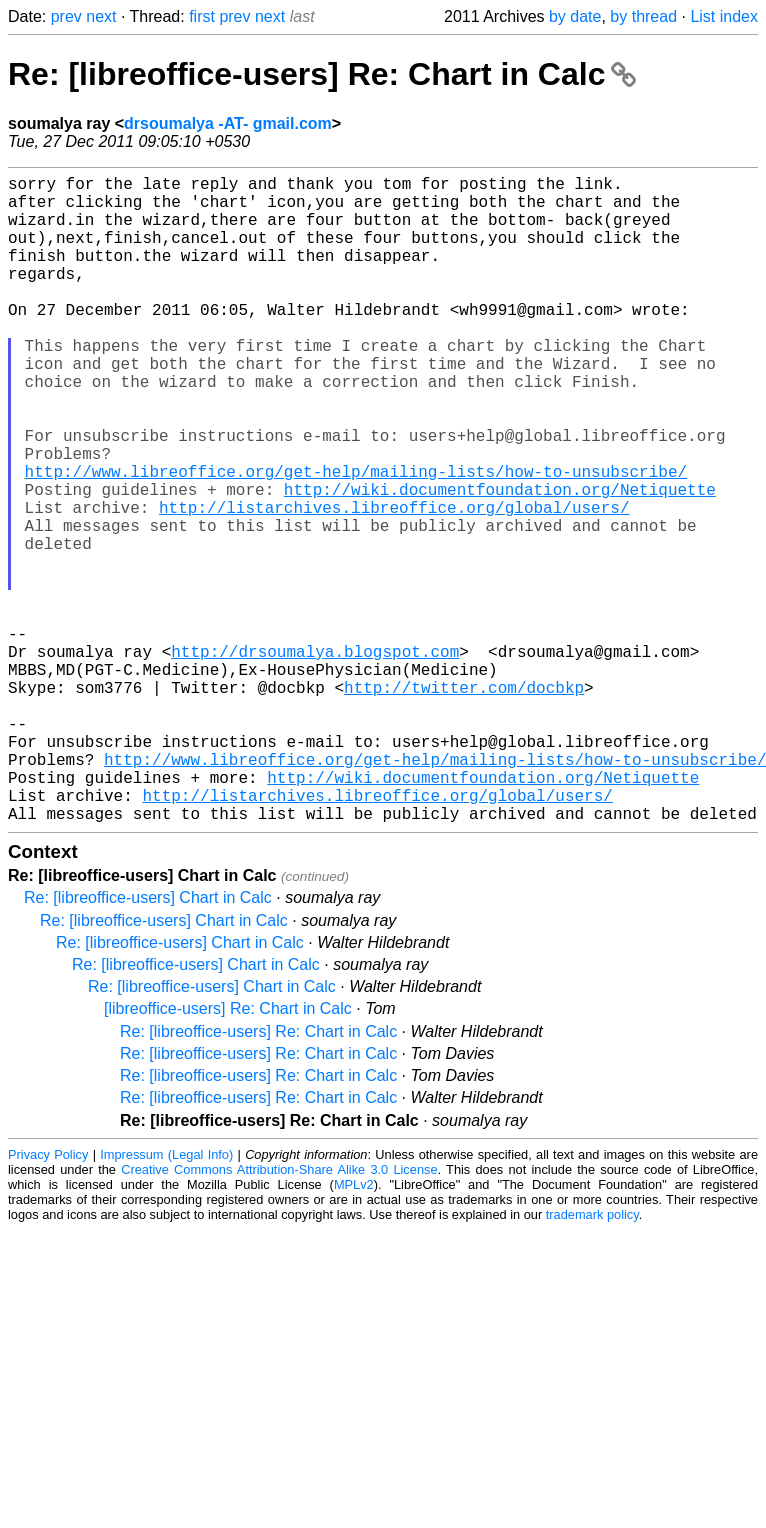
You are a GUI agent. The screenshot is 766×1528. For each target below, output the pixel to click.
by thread (643, 16)
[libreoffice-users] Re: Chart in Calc (228, 1152)
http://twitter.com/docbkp (464, 803)
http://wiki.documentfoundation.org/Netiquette (500, 561)
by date (575, 16)
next (101, 16)
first (202, 16)
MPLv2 (354, 1328)
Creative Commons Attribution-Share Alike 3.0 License (279, 1313)
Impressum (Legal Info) (166, 1298)
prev (66, 16)
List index (724, 16)
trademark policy (592, 1358)
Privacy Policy (48, 1298)
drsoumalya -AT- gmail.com (228, 123)
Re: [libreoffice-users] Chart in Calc (148, 1041)
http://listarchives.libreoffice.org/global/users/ (394, 583)
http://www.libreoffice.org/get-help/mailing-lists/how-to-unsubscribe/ (356, 539)
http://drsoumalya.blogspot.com (315, 759)
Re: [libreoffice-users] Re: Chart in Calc (322, 74)
